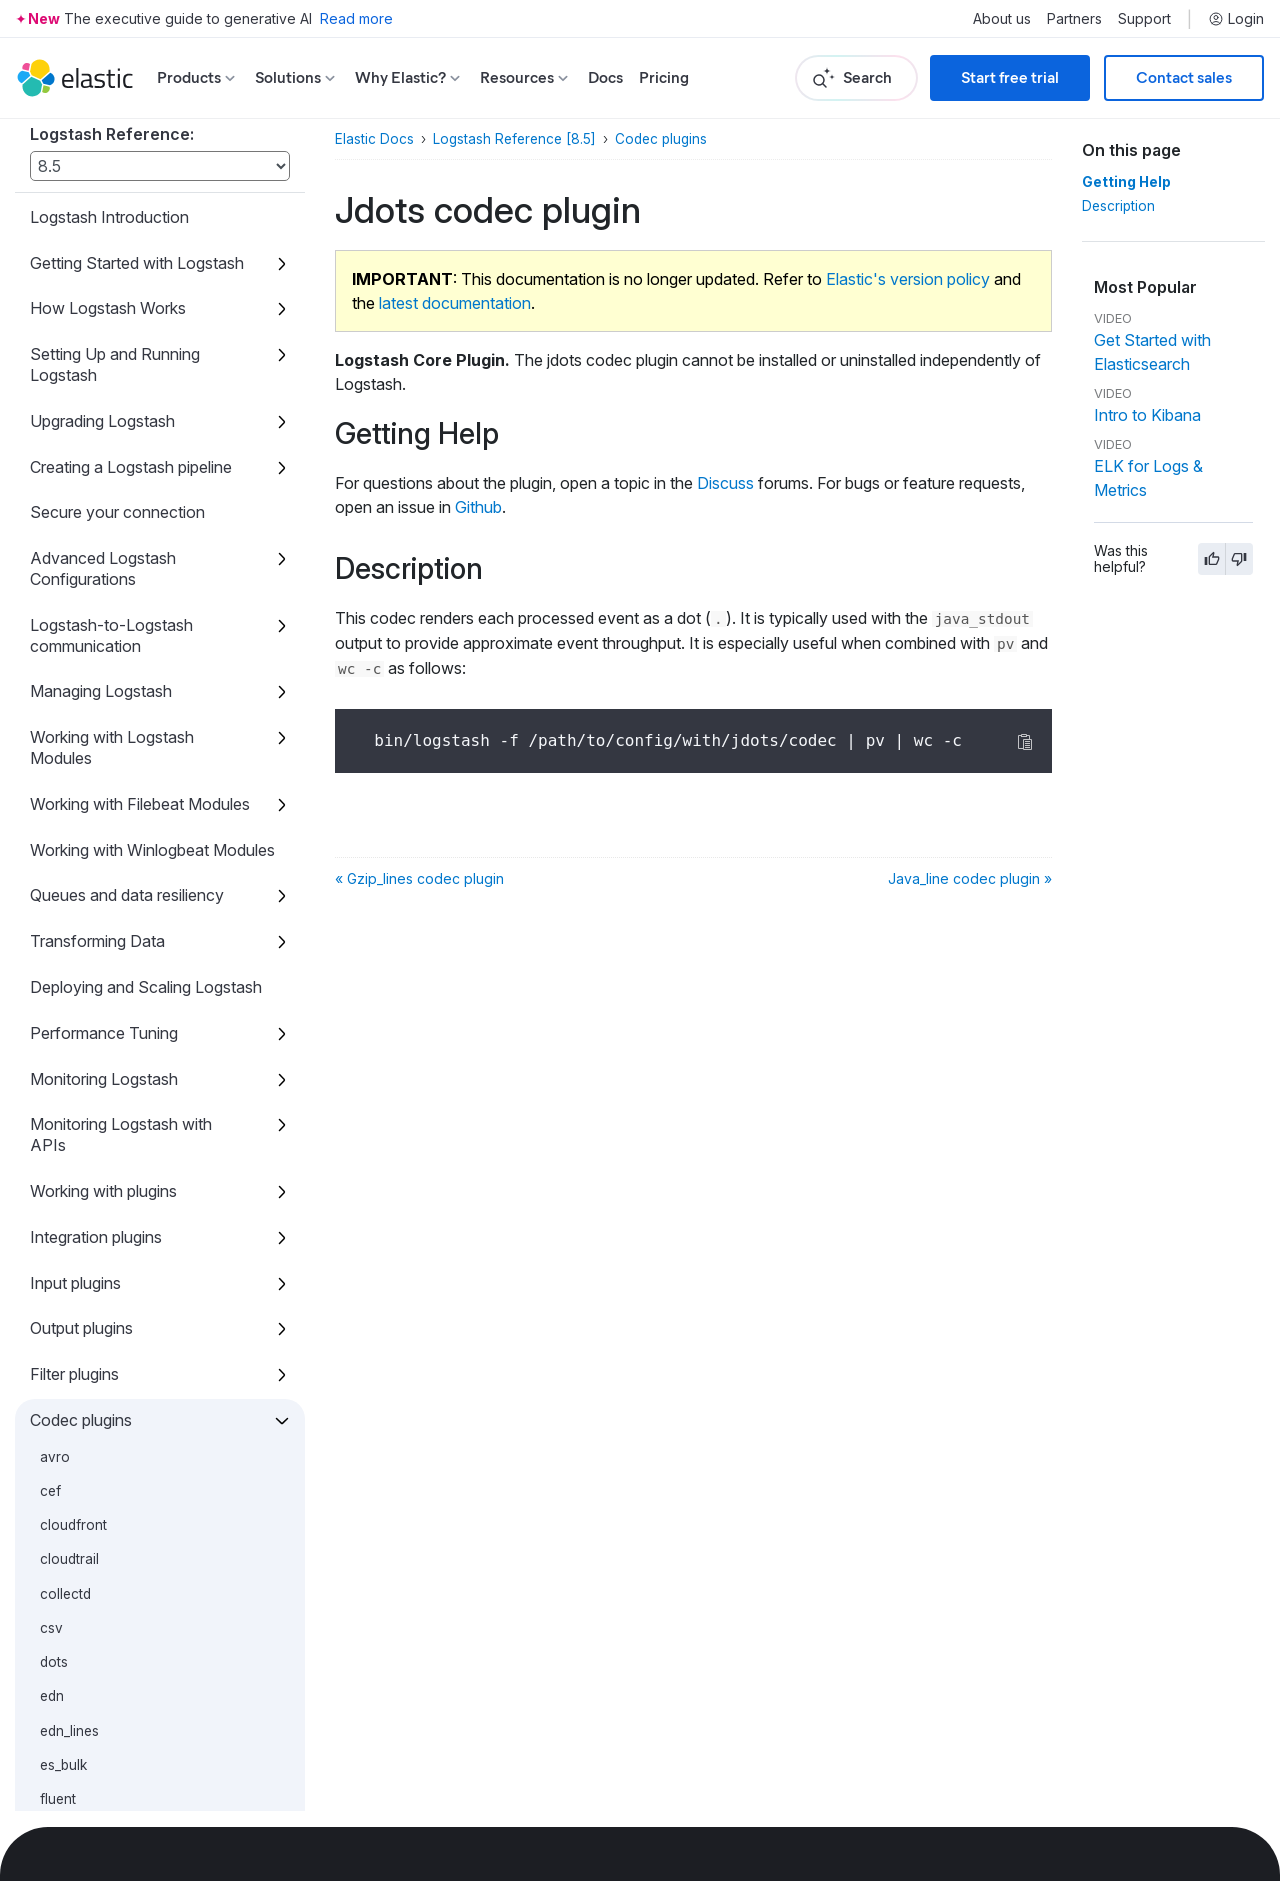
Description (1118, 206)
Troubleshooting (89, 1557)
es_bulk (63, 915)
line (51, 1223)
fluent (58, 949)
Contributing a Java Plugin (123, 1649)
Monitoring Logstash (104, 229)
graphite (66, 983)
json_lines (71, 1189)
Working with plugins (103, 341)
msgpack (68, 1258)
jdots (58, 1052)
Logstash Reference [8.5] (514, 139)
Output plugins (81, 478)
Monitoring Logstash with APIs (121, 284)
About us (1002, 19)
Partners (1074, 19)
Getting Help (1126, 182)
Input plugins (75, 433)
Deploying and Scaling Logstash (146, 137)
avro (55, 607)
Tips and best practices (113, 1512)
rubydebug (74, 1463)
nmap (57, 1360)
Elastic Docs (374, 139)
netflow (64, 1326)
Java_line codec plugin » (970, 878)
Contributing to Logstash (118, 1603)
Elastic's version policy (908, 279)
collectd (65, 744)
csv (51, 778)
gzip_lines (71, 1018)
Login (1236, 19)
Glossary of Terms (96, 1695)
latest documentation (455, 303)
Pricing (664, 77)
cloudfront (73, 675)
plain (55, 1395)
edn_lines (69, 881)
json (53, 1155)
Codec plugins (81, 570)
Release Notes (83, 1786)
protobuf (68, 1429)
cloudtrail (69, 709)
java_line (67, 1086)
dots (54, 812)
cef (50, 641)
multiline (65, 1292)
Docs (605, 77)
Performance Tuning (104, 183)
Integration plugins (96, 387)
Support (1144, 19)
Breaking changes (94, 1741)
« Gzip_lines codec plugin (419, 878)
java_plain (71, 1120)
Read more (356, 18)
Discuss (725, 483)
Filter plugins (74, 524)
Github (478, 507)
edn (52, 846)
